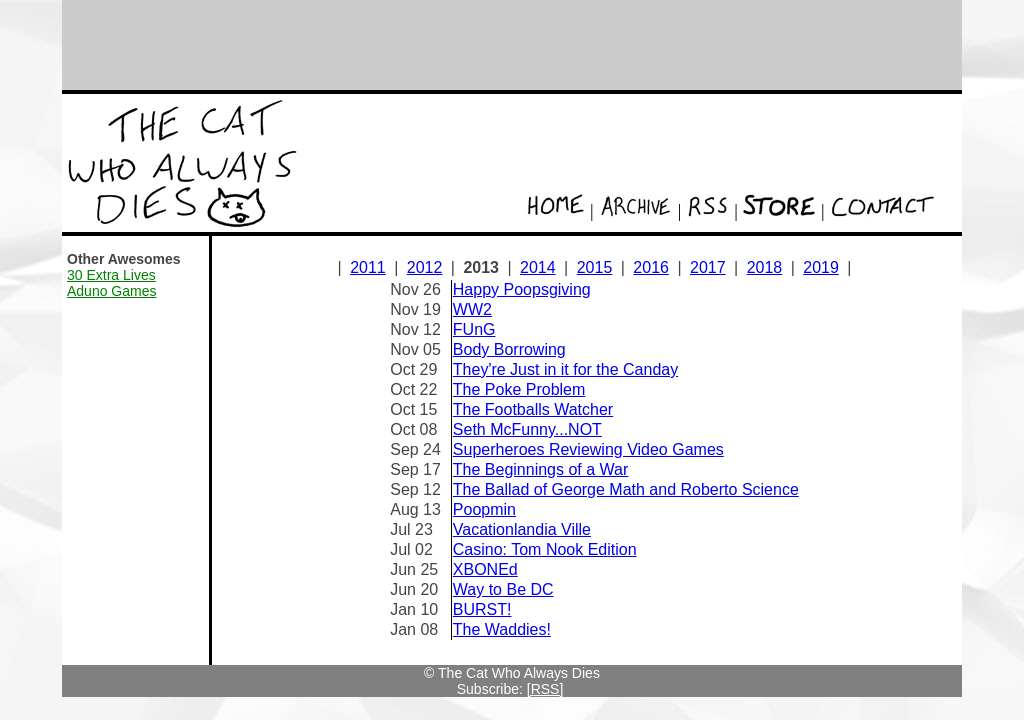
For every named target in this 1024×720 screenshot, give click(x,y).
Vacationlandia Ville (522, 529)
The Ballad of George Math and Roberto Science (626, 489)
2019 (821, 267)
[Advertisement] (512, 45)
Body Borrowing (509, 349)
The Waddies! (502, 629)
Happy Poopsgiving (522, 289)
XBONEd (485, 569)
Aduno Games (112, 291)
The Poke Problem (519, 389)
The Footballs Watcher (533, 409)
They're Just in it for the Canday (565, 369)
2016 (651, 267)
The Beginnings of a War (541, 469)
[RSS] (545, 689)
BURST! (482, 609)
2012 (425, 267)
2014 (538, 267)
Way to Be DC (503, 589)
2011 (368, 267)
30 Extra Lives (111, 275)
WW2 (472, 309)
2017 (708, 267)
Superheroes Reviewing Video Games (588, 449)
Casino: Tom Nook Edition (545, 549)
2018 (765, 267)
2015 (595, 267)
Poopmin (484, 509)
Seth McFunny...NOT (527, 429)
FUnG (474, 329)
